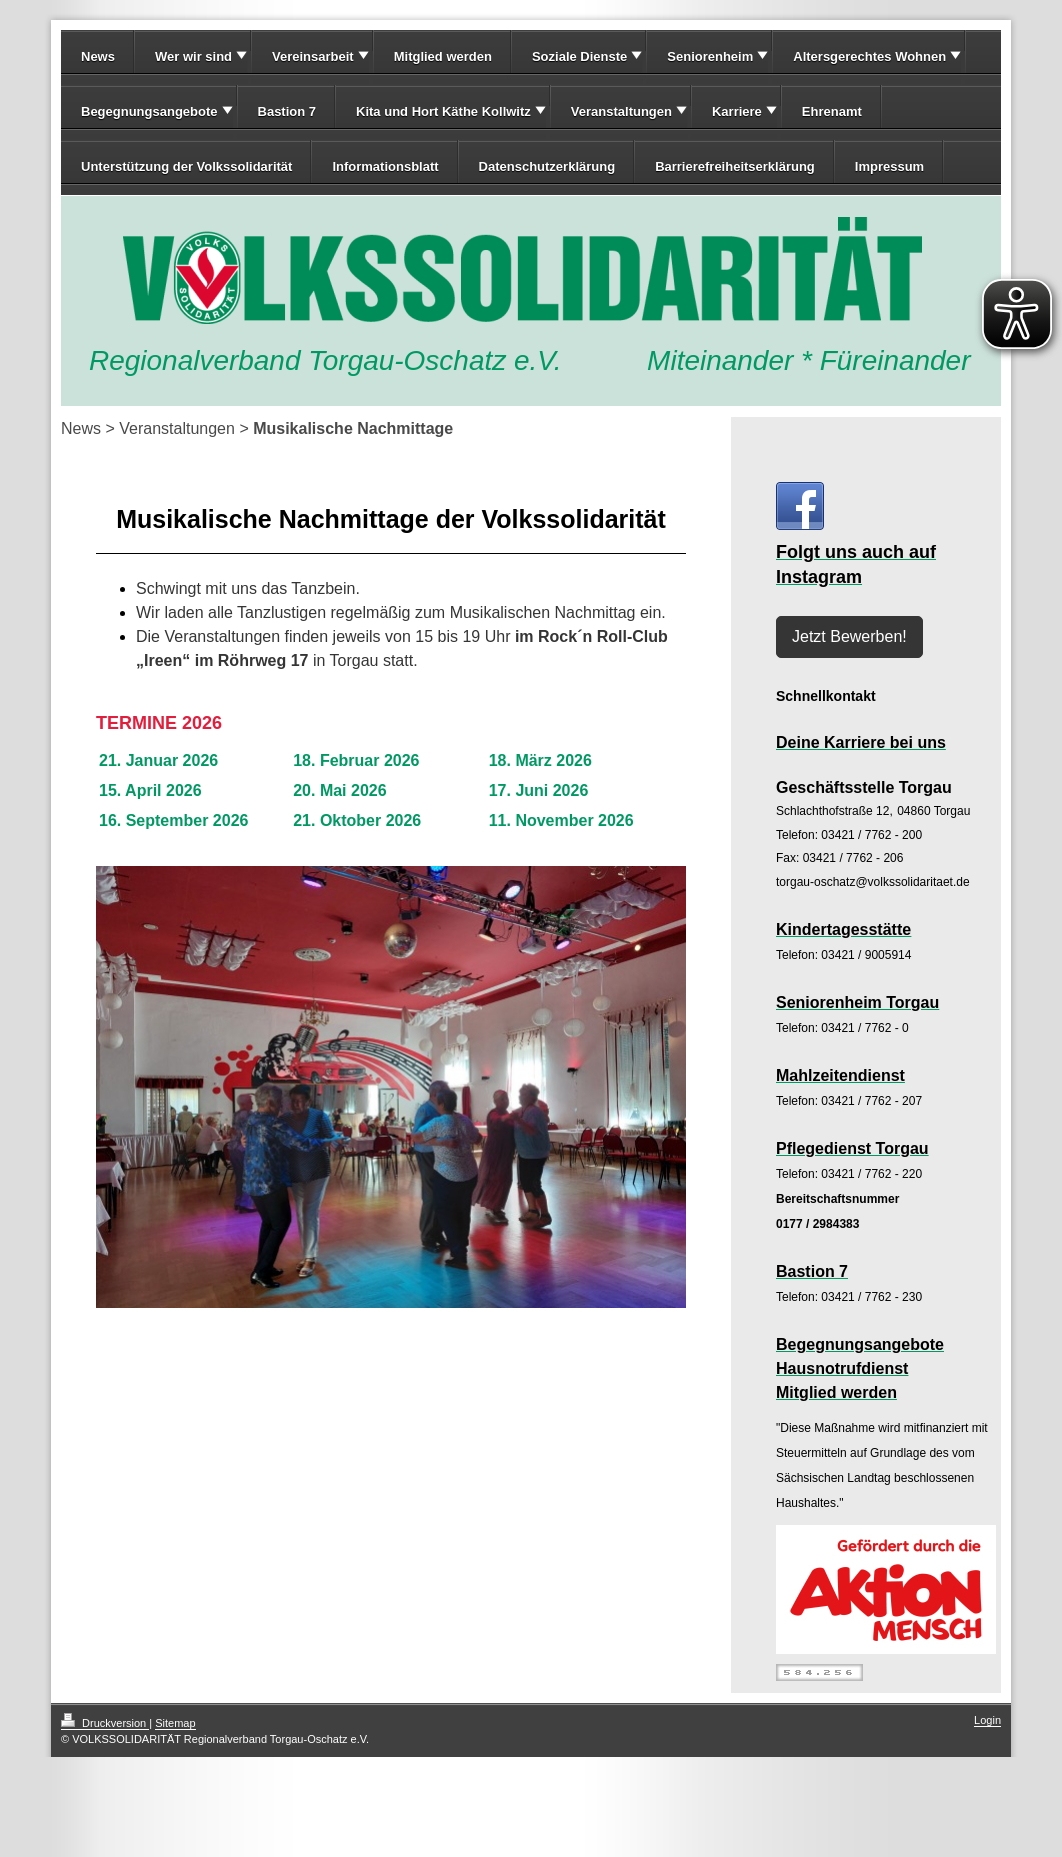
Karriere (737, 111)
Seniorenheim (710, 56)
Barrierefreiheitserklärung (735, 166)
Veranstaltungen (621, 111)
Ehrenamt (832, 111)
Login (987, 1720)
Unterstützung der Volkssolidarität (186, 166)
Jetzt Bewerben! (849, 636)
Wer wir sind (193, 56)
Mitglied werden (443, 56)
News (98, 56)
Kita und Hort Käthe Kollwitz (443, 111)
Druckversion (105, 1723)
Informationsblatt (385, 166)
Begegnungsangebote (149, 111)
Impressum (889, 166)
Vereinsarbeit (313, 56)
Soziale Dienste (579, 56)
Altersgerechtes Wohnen (869, 56)
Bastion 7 (287, 111)
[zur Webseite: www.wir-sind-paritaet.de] (886, 1589)
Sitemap (175, 1723)
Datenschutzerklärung (547, 166)
